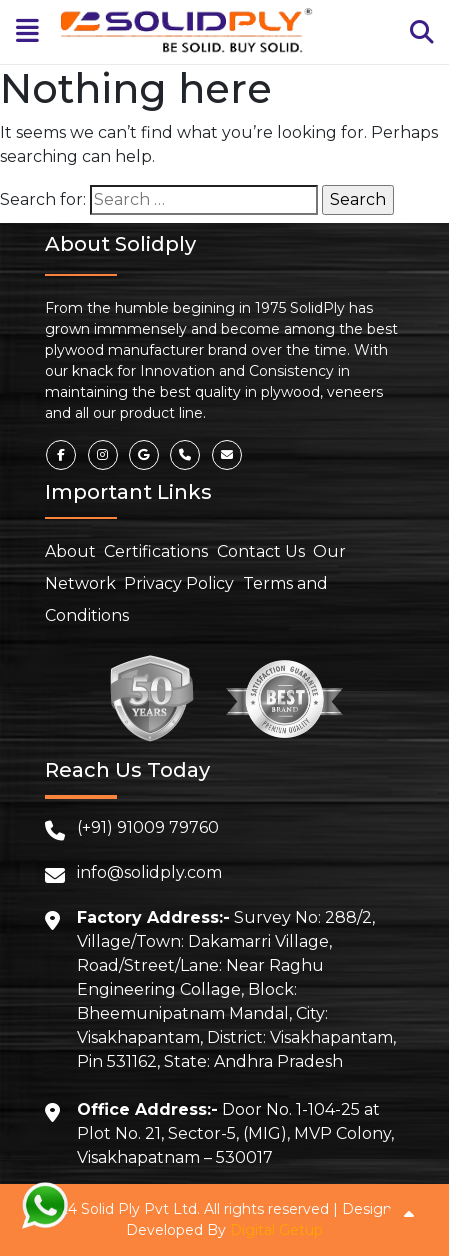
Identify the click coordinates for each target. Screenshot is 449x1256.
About (70, 551)
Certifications (156, 551)
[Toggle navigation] (27, 31)
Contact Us (261, 551)
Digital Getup (276, 1230)
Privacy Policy (179, 583)
